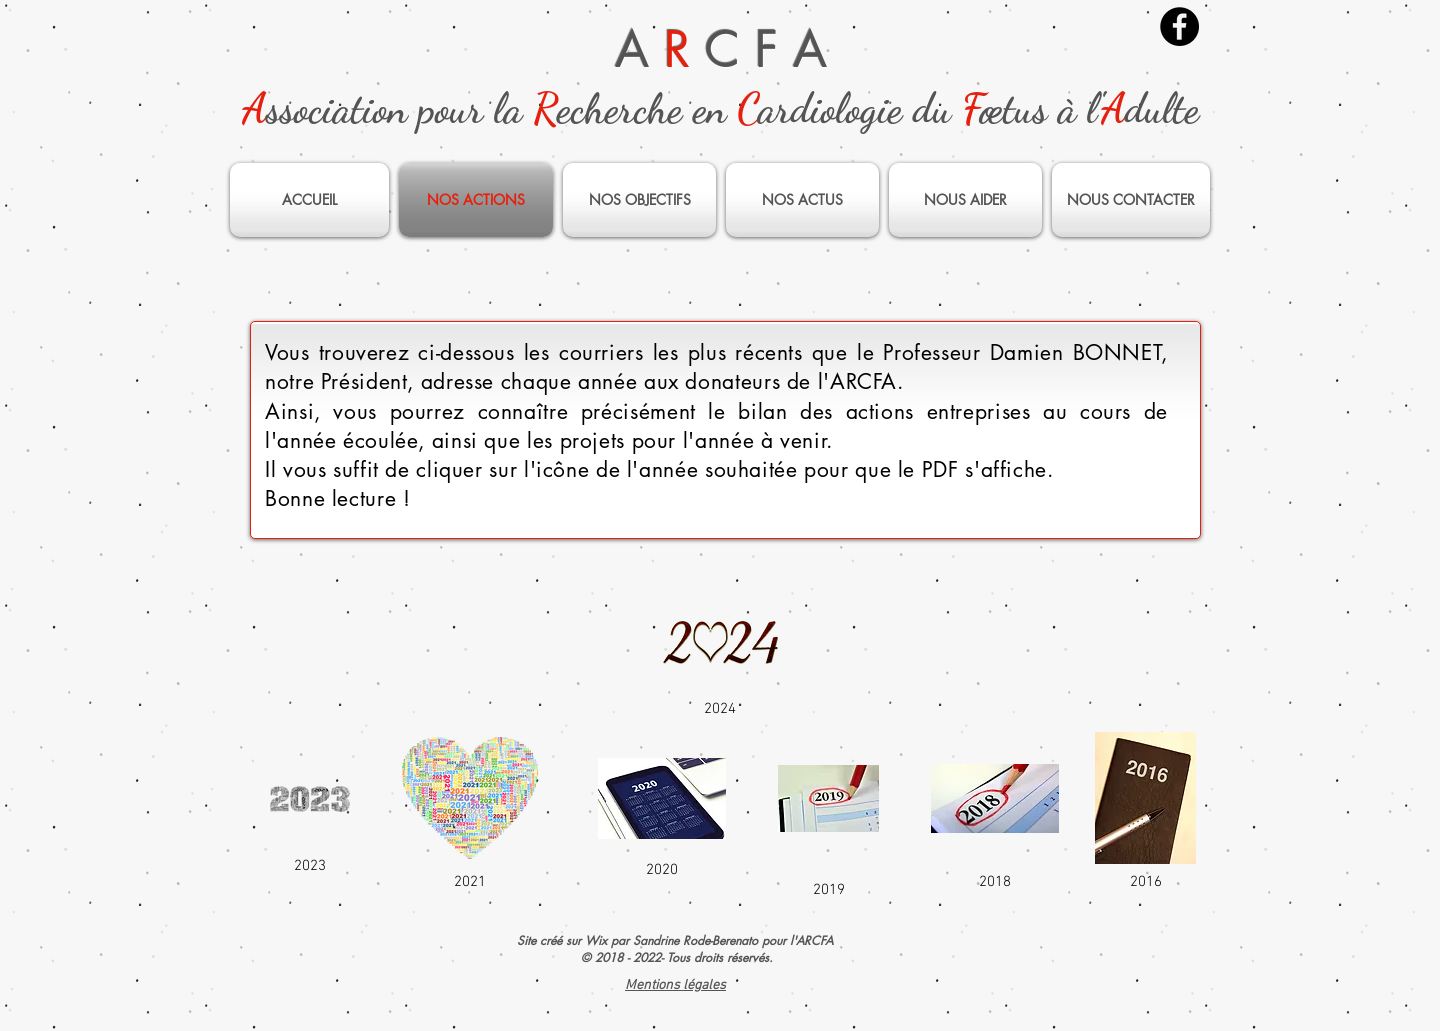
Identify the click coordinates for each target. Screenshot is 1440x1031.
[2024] (720, 655)
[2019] (828, 811)
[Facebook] (1179, 26)
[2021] (470, 811)
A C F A (721, 49)
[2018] (995, 811)
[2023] (310, 812)
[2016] (1145, 811)
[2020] (662, 812)
